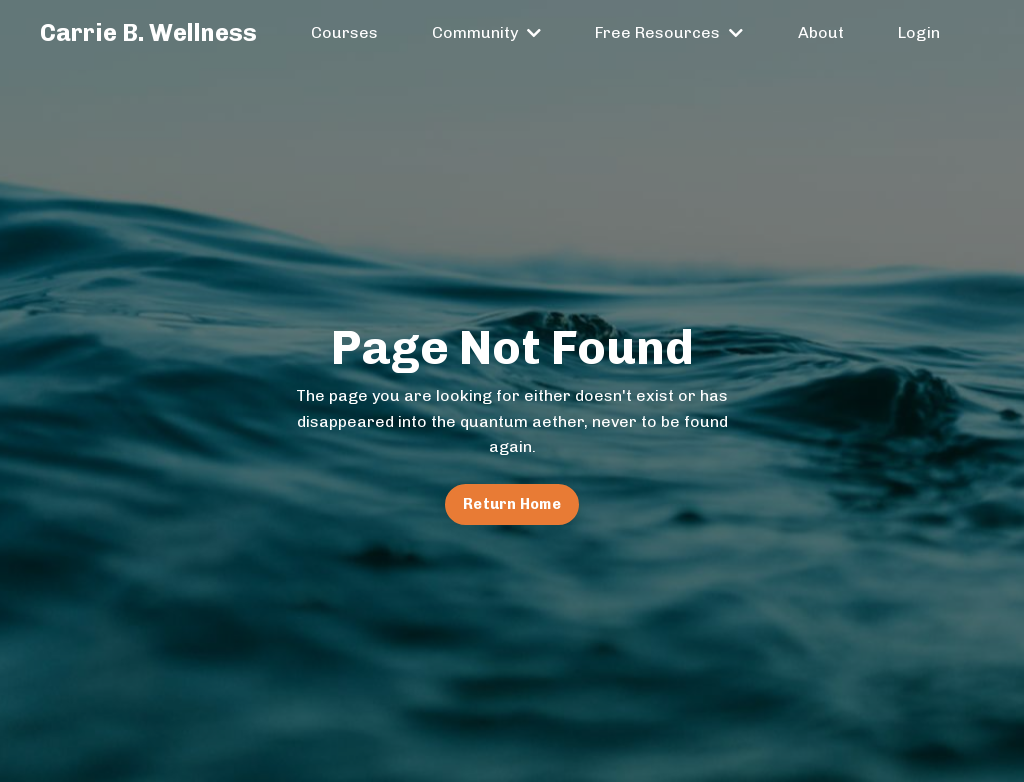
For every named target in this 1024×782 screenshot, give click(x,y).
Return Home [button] (512, 504)
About (821, 32)
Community (486, 32)
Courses (344, 32)
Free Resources (669, 32)
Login (919, 32)
